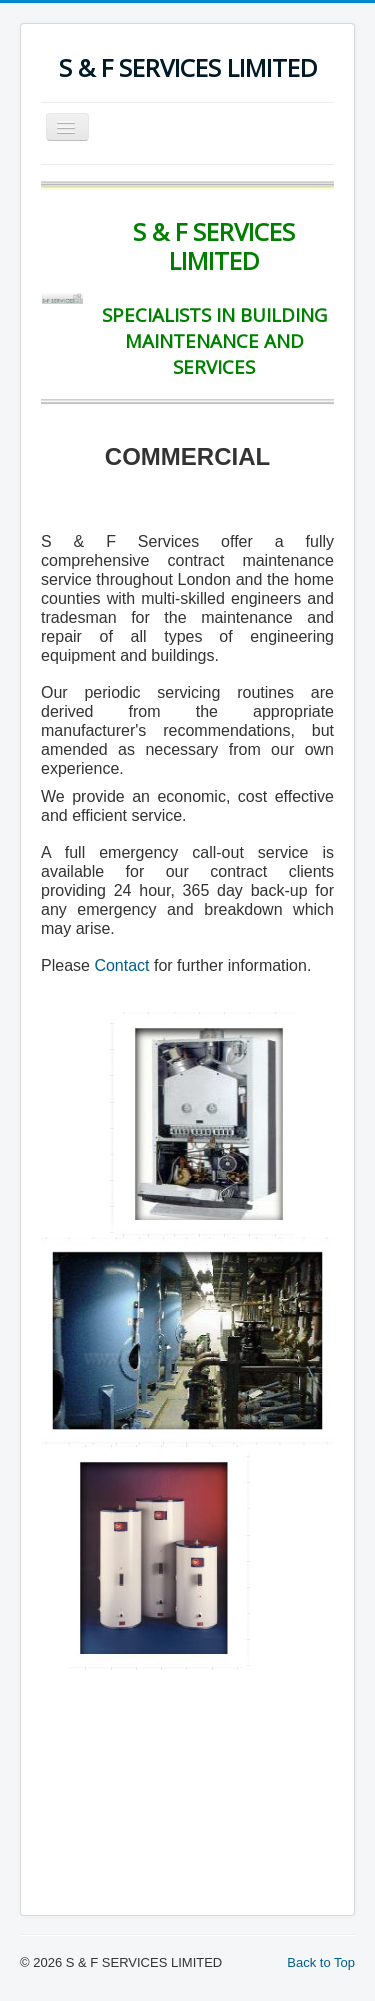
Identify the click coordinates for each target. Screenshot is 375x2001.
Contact (121, 965)
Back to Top (321, 1962)
